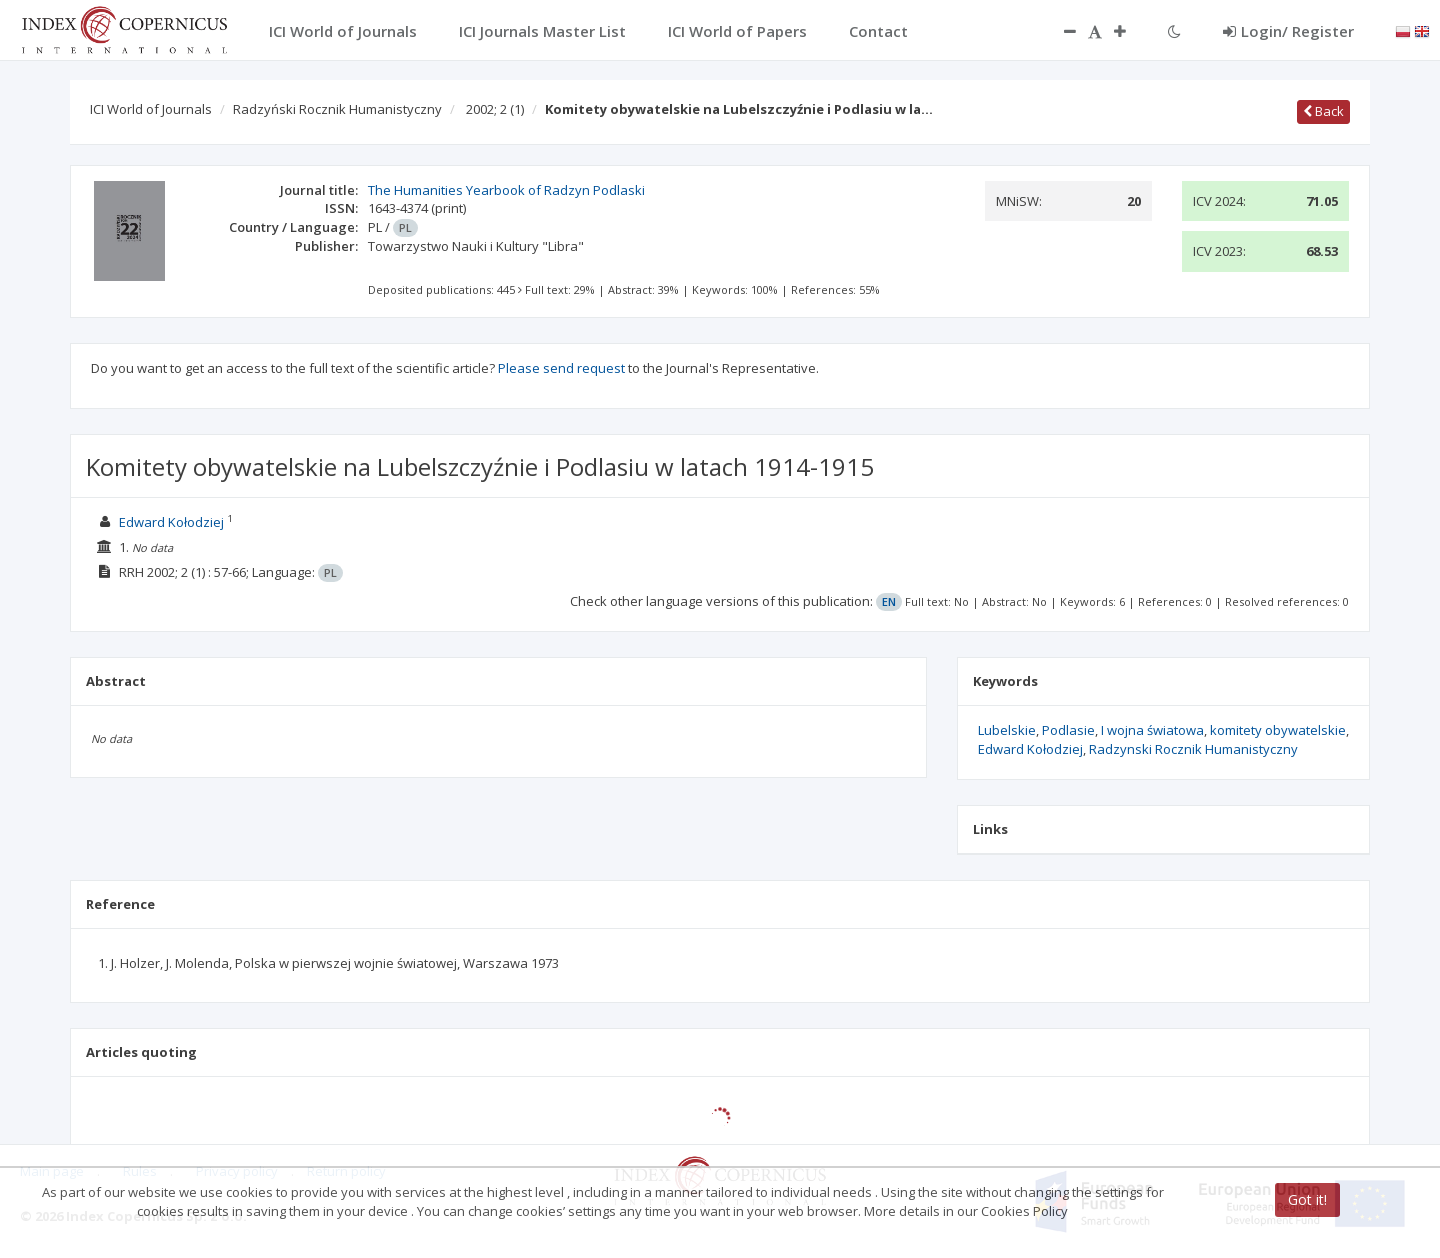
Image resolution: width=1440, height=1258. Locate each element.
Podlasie (1068, 730)
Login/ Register (1288, 31)
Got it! (1307, 1199)
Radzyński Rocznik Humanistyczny (337, 109)
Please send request (561, 368)
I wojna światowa (1152, 730)
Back (1323, 111)
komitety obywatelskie (1278, 730)
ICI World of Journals (151, 109)
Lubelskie (1007, 730)
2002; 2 (495, 109)
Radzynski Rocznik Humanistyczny (1193, 749)
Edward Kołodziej (171, 522)
